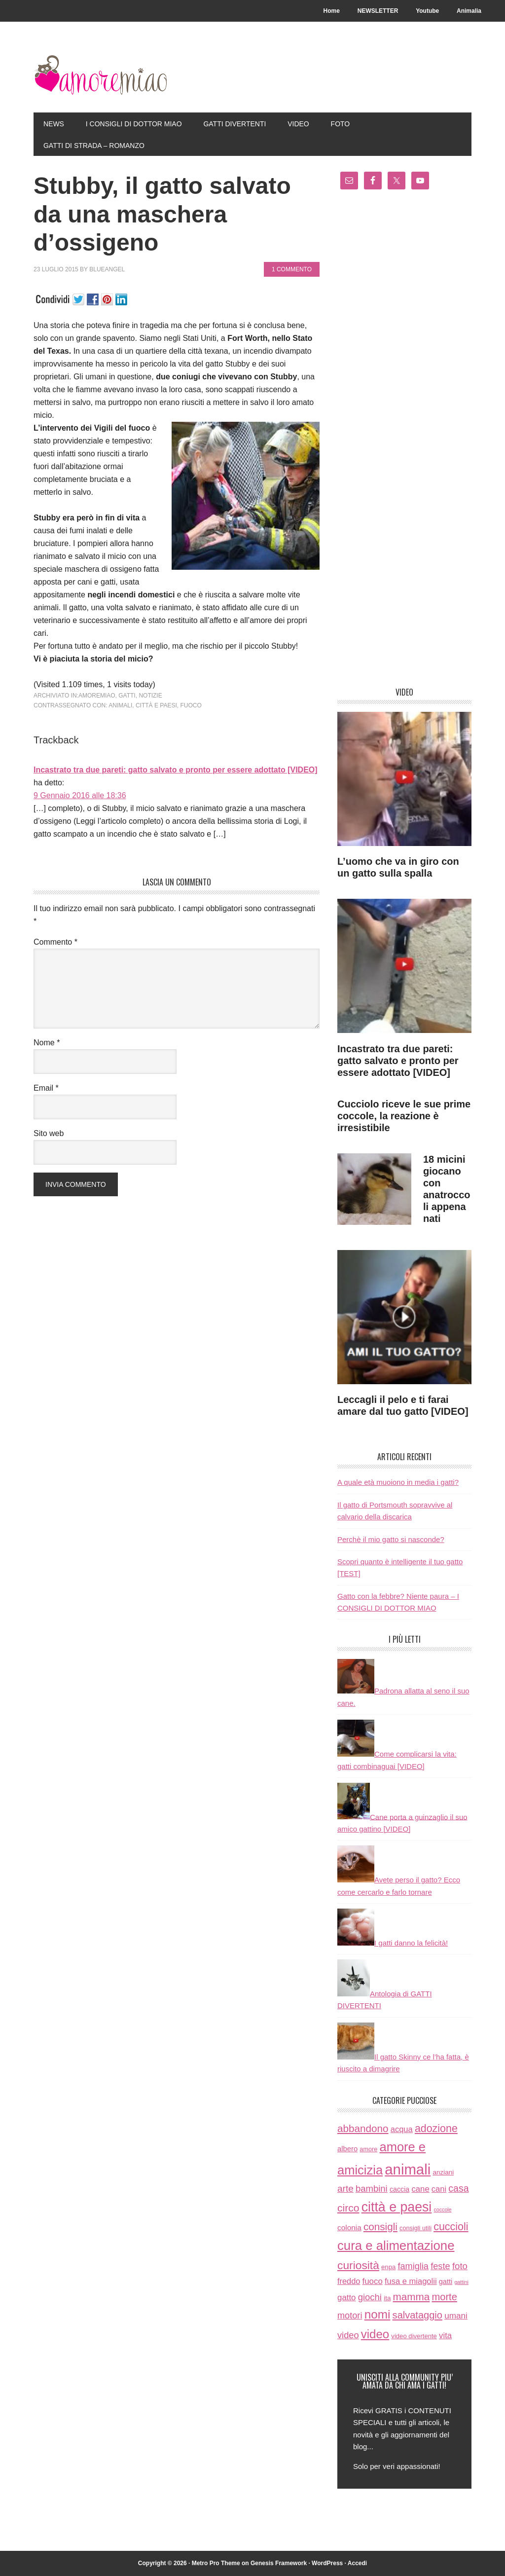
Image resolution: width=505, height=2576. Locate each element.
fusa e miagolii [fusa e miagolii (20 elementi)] (411, 2281)
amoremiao (96, 695)
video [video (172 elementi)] (375, 2334)
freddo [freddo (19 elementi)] (348, 2281)
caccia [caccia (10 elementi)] (399, 2190)
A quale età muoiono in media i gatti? (398, 1482)
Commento (55, 942)
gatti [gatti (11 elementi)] (446, 2281)
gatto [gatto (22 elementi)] (346, 2297)
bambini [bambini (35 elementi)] (372, 2189)
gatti (126, 695)
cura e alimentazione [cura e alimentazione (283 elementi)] (395, 2245)
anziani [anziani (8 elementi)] (443, 2172)
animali (120, 705)
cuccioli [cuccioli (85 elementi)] (451, 2227)
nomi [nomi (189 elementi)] (377, 2314)
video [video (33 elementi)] (348, 2335)
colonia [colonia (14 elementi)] (349, 2227)
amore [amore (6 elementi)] (368, 2149)
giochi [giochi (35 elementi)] (370, 2297)
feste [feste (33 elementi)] (440, 2266)
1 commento (292, 269)
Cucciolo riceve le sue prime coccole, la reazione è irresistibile (403, 1116)
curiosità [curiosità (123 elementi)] (358, 2265)
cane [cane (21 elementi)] (420, 2189)
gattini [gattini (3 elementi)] (461, 2282)
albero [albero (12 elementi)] (347, 2149)
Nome (47, 1042)
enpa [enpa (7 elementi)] (388, 2267)
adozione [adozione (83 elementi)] (436, 2128)
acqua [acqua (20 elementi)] (402, 2129)
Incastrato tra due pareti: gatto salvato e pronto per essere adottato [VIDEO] (176, 770)
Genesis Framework (279, 2563)
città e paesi (156, 705)
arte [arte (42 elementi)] (345, 2189)
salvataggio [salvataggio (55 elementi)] (417, 2315)
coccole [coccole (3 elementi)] (442, 2210)
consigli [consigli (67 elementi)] (380, 2226)
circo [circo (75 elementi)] (348, 2208)
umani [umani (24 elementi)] (456, 2315)
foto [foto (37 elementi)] (460, 2266)
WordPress (327, 2563)
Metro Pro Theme (216, 2563)
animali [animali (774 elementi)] (408, 2169)
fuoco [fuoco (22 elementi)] (372, 2281)
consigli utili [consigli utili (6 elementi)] (415, 2228)
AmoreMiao (100, 75)
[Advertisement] (404, 441)
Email (46, 1088)
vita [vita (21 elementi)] (445, 2335)
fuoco (190, 705)
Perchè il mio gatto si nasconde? (390, 1539)
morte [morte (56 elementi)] (444, 2296)
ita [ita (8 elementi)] (387, 2298)
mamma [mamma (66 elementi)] (411, 2296)
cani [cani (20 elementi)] (439, 2189)
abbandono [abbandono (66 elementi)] (363, 2128)
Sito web (49, 1133)
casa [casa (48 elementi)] (458, 2188)
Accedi (357, 2563)
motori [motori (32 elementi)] (349, 2315)
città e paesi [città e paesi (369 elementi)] (396, 2207)
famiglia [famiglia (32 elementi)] (413, 2266)
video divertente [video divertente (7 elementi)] (414, 2336)
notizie (150, 695)
